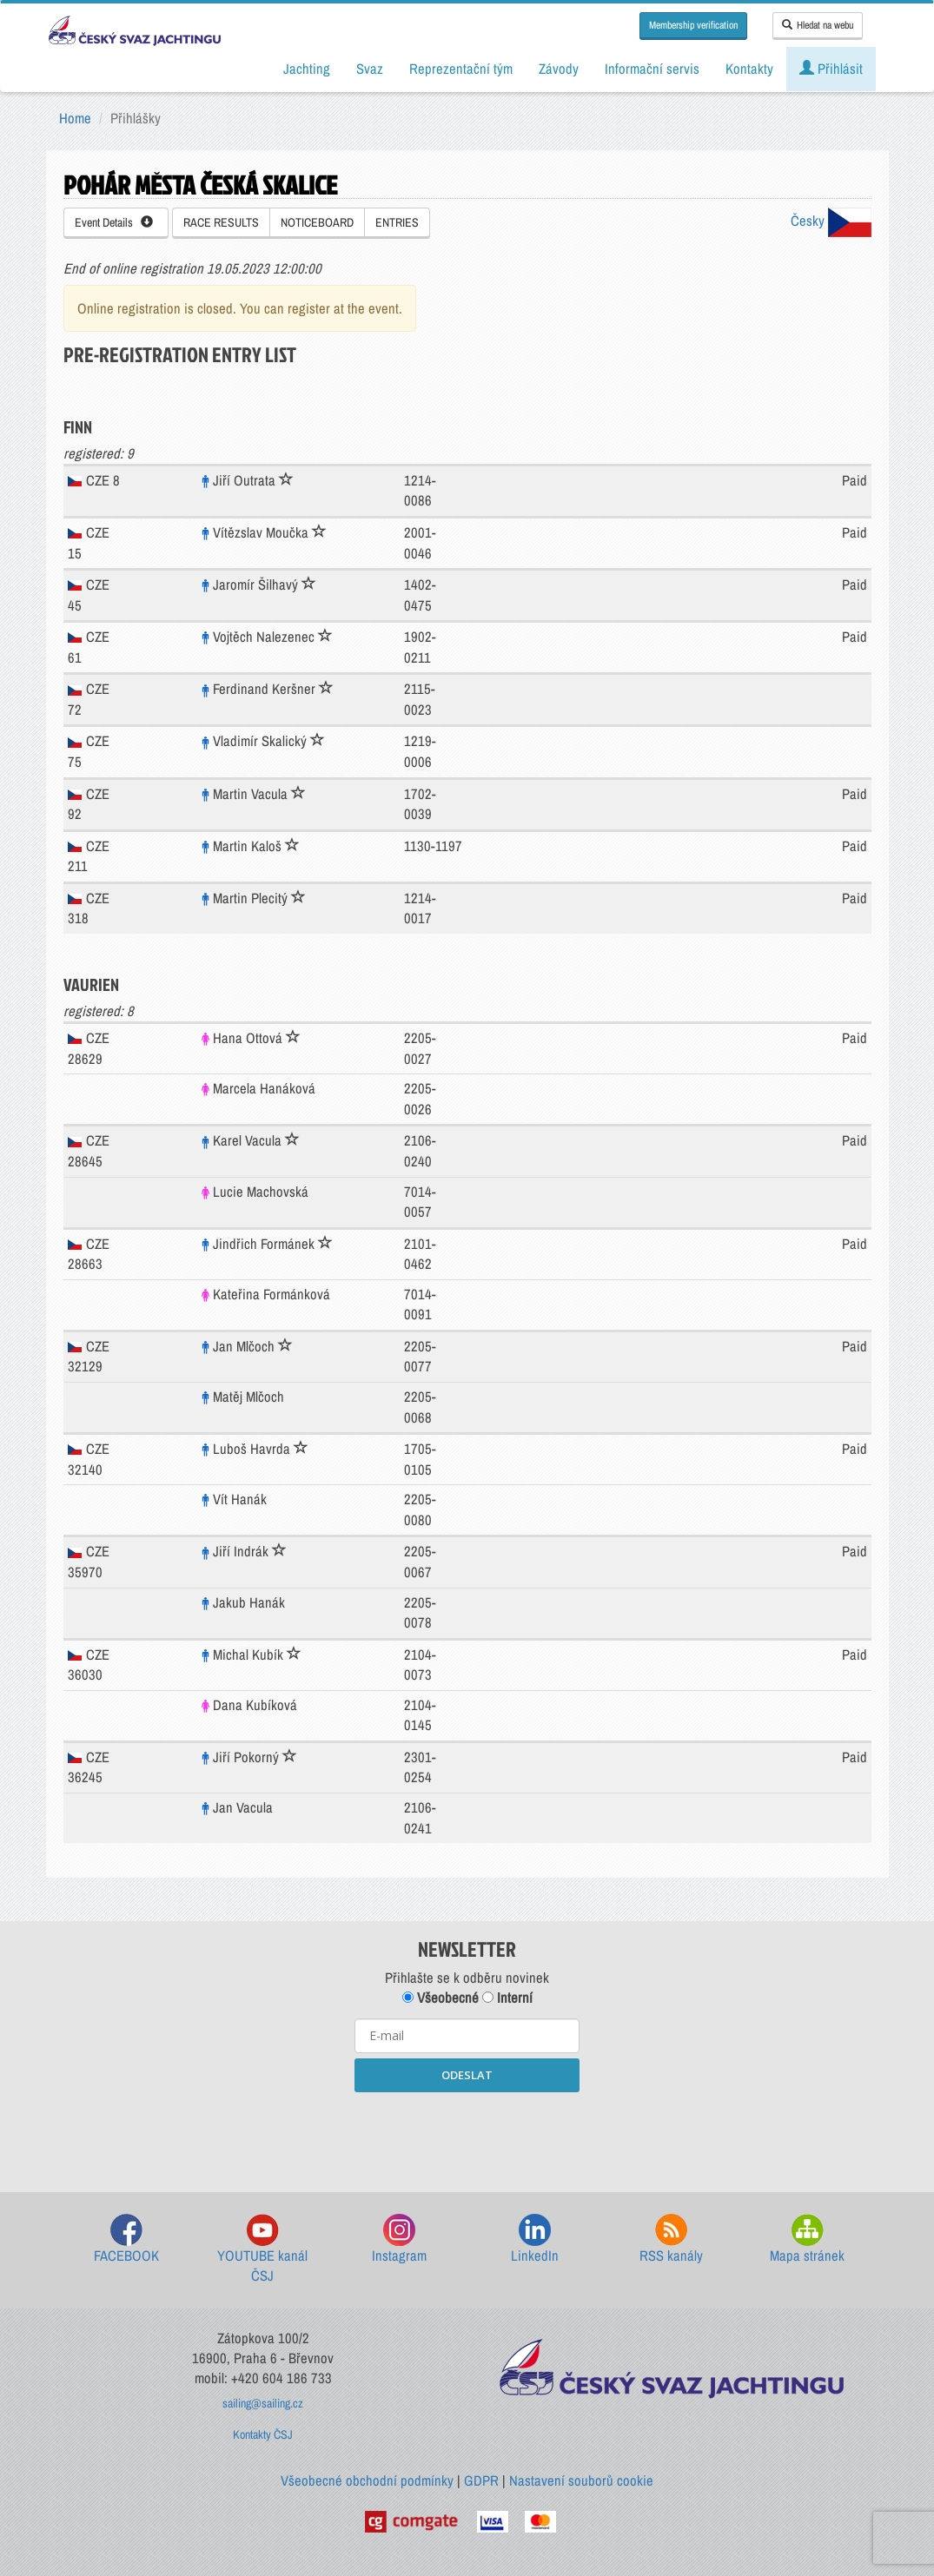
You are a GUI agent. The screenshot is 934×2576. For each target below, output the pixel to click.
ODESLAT (467, 2075)
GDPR (481, 2480)
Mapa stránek (807, 2239)
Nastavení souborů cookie (581, 2480)
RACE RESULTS (221, 222)
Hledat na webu (817, 25)
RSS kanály (671, 2239)
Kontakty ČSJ (263, 2434)
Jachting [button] (306, 68)
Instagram (399, 2239)
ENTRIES (397, 222)
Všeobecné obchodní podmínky (367, 2480)
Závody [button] (559, 68)
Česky (831, 220)
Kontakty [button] (749, 68)
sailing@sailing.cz (262, 2403)
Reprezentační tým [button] (461, 68)
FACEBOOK (126, 2239)
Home (75, 118)
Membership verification (693, 25)
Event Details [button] (114, 222)
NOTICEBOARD (317, 222)
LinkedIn (535, 2239)
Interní (507, 1997)
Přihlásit (831, 68)
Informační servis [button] (652, 68)
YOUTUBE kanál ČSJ (262, 2250)
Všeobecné (440, 1997)
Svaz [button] (369, 68)
